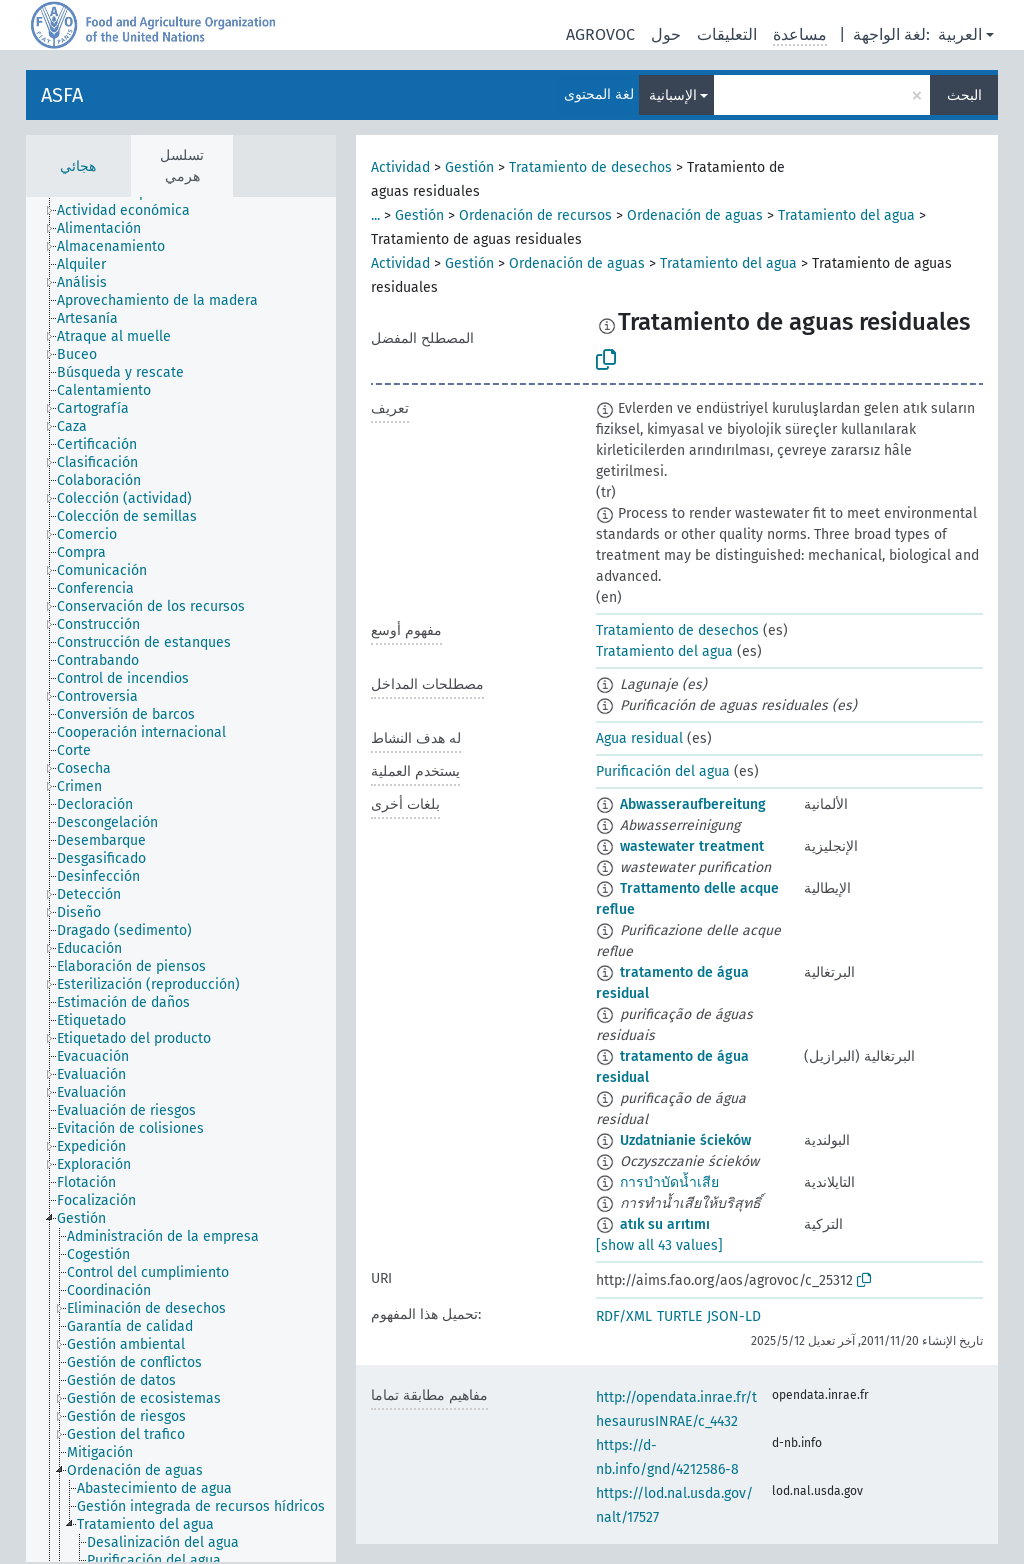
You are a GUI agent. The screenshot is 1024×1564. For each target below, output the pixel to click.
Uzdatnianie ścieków (685, 1140)
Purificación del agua (663, 771)
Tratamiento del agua (846, 215)
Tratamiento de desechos (590, 167)
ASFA (62, 95)
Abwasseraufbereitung (693, 804)
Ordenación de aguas (695, 215)
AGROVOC (600, 34)
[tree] (181, 879)
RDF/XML (624, 1316)
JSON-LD (734, 1316)
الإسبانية (673, 95)
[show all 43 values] (659, 1245)
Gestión (469, 167)
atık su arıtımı (665, 1224)
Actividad (400, 167)
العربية (960, 34)
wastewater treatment (692, 846)
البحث (964, 95)
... (375, 215)
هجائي (78, 166)
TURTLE (679, 1316)
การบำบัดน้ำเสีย (669, 1182)
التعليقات (727, 34)
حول (666, 34)
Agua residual (639, 738)
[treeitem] (132, 211)
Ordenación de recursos (535, 215)
